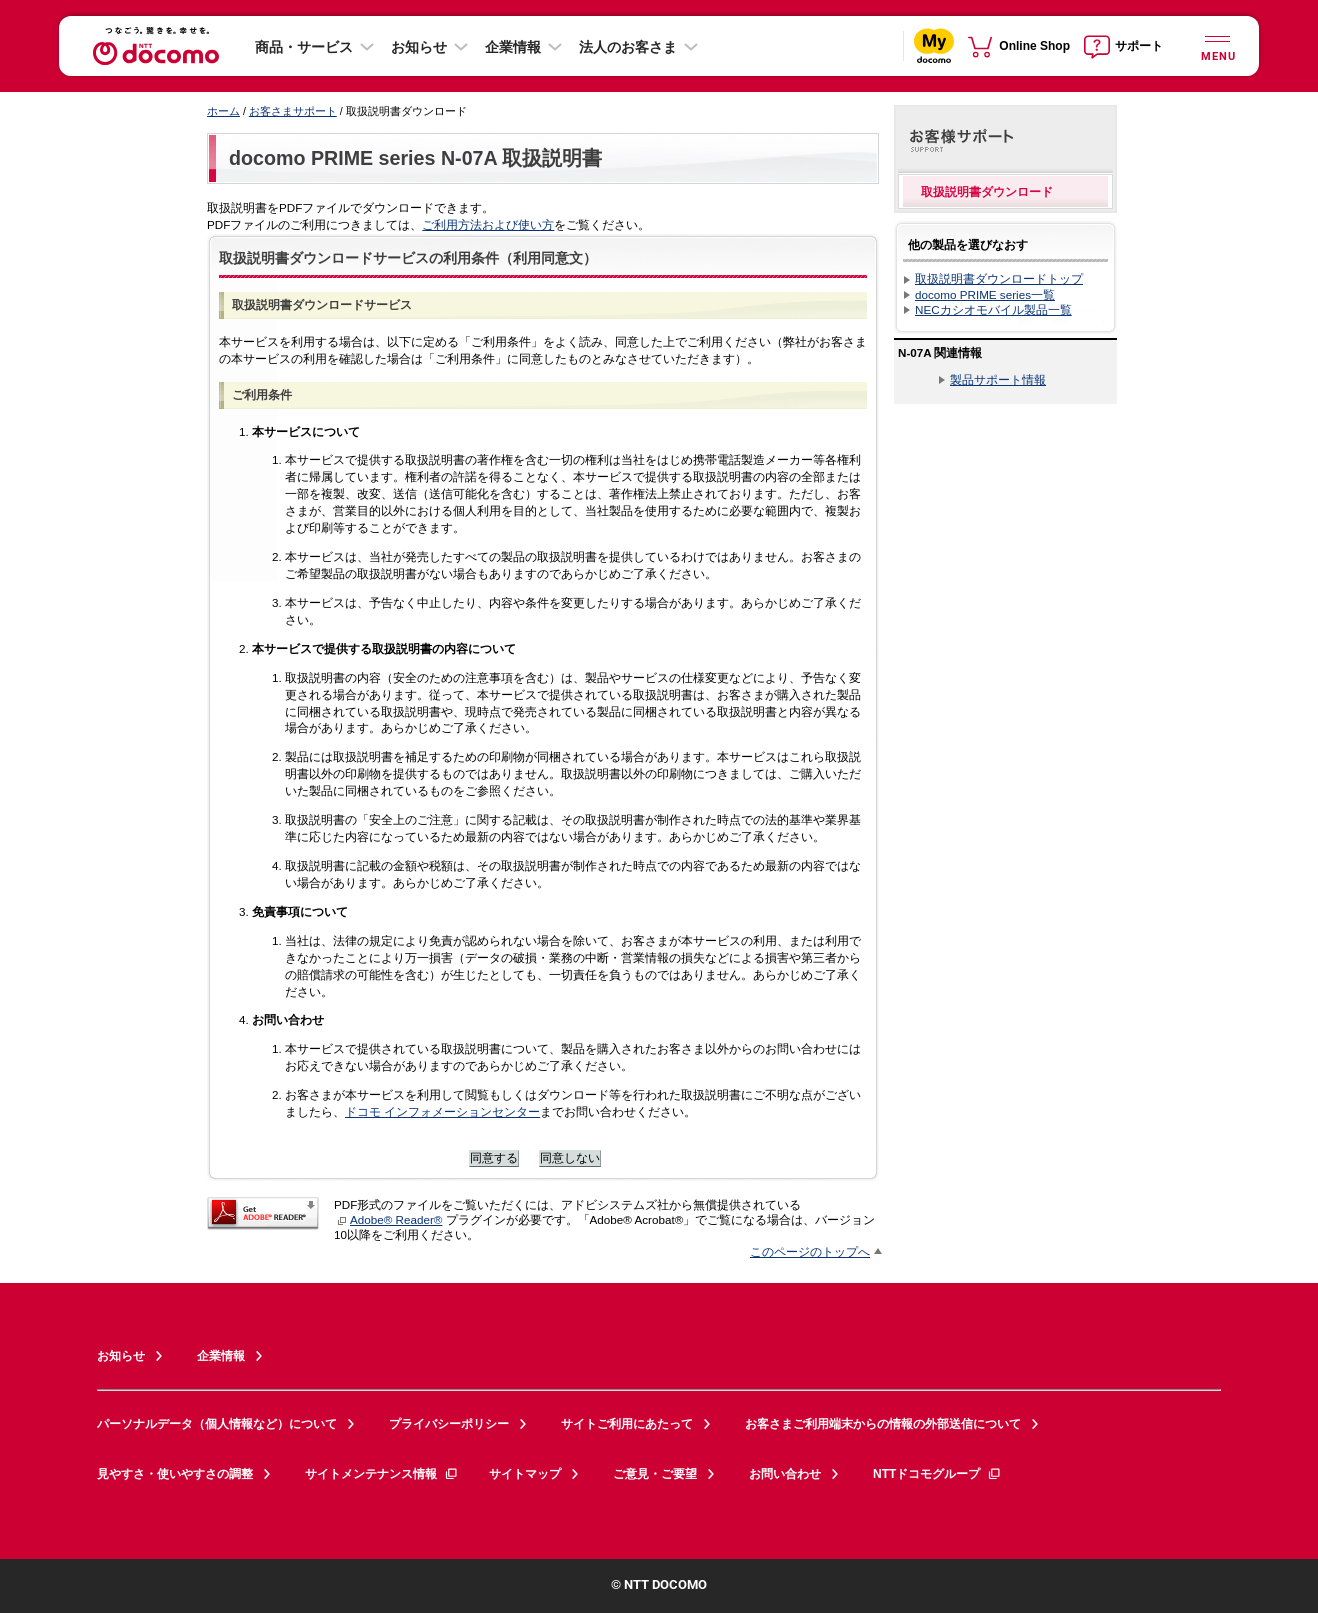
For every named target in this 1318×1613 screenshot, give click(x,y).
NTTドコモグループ (937, 1474)
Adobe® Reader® (390, 1219)
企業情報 (513, 47)
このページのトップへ (810, 1251)
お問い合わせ (785, 1474)
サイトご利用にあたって (627, 1424)
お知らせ (419, 47)
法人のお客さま (628, 47)
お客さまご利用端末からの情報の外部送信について (883, 1424)
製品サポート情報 (998, 379)
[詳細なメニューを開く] (1217, 45)
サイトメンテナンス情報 (382, 1474)
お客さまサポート (293, 111)
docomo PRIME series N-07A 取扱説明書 (415, 158)
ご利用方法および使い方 (488, 224)
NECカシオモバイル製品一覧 (993, 309)
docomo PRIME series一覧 (985, 294)
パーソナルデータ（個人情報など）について (217, 1424)
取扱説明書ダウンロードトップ (999, 278)
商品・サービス (304, 47)
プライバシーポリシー (449, 1424)
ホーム (223, 111)
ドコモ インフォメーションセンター (442, 1111)
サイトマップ (525, 1474)
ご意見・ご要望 (655, 1474)
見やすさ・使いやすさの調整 (175, 1474)
